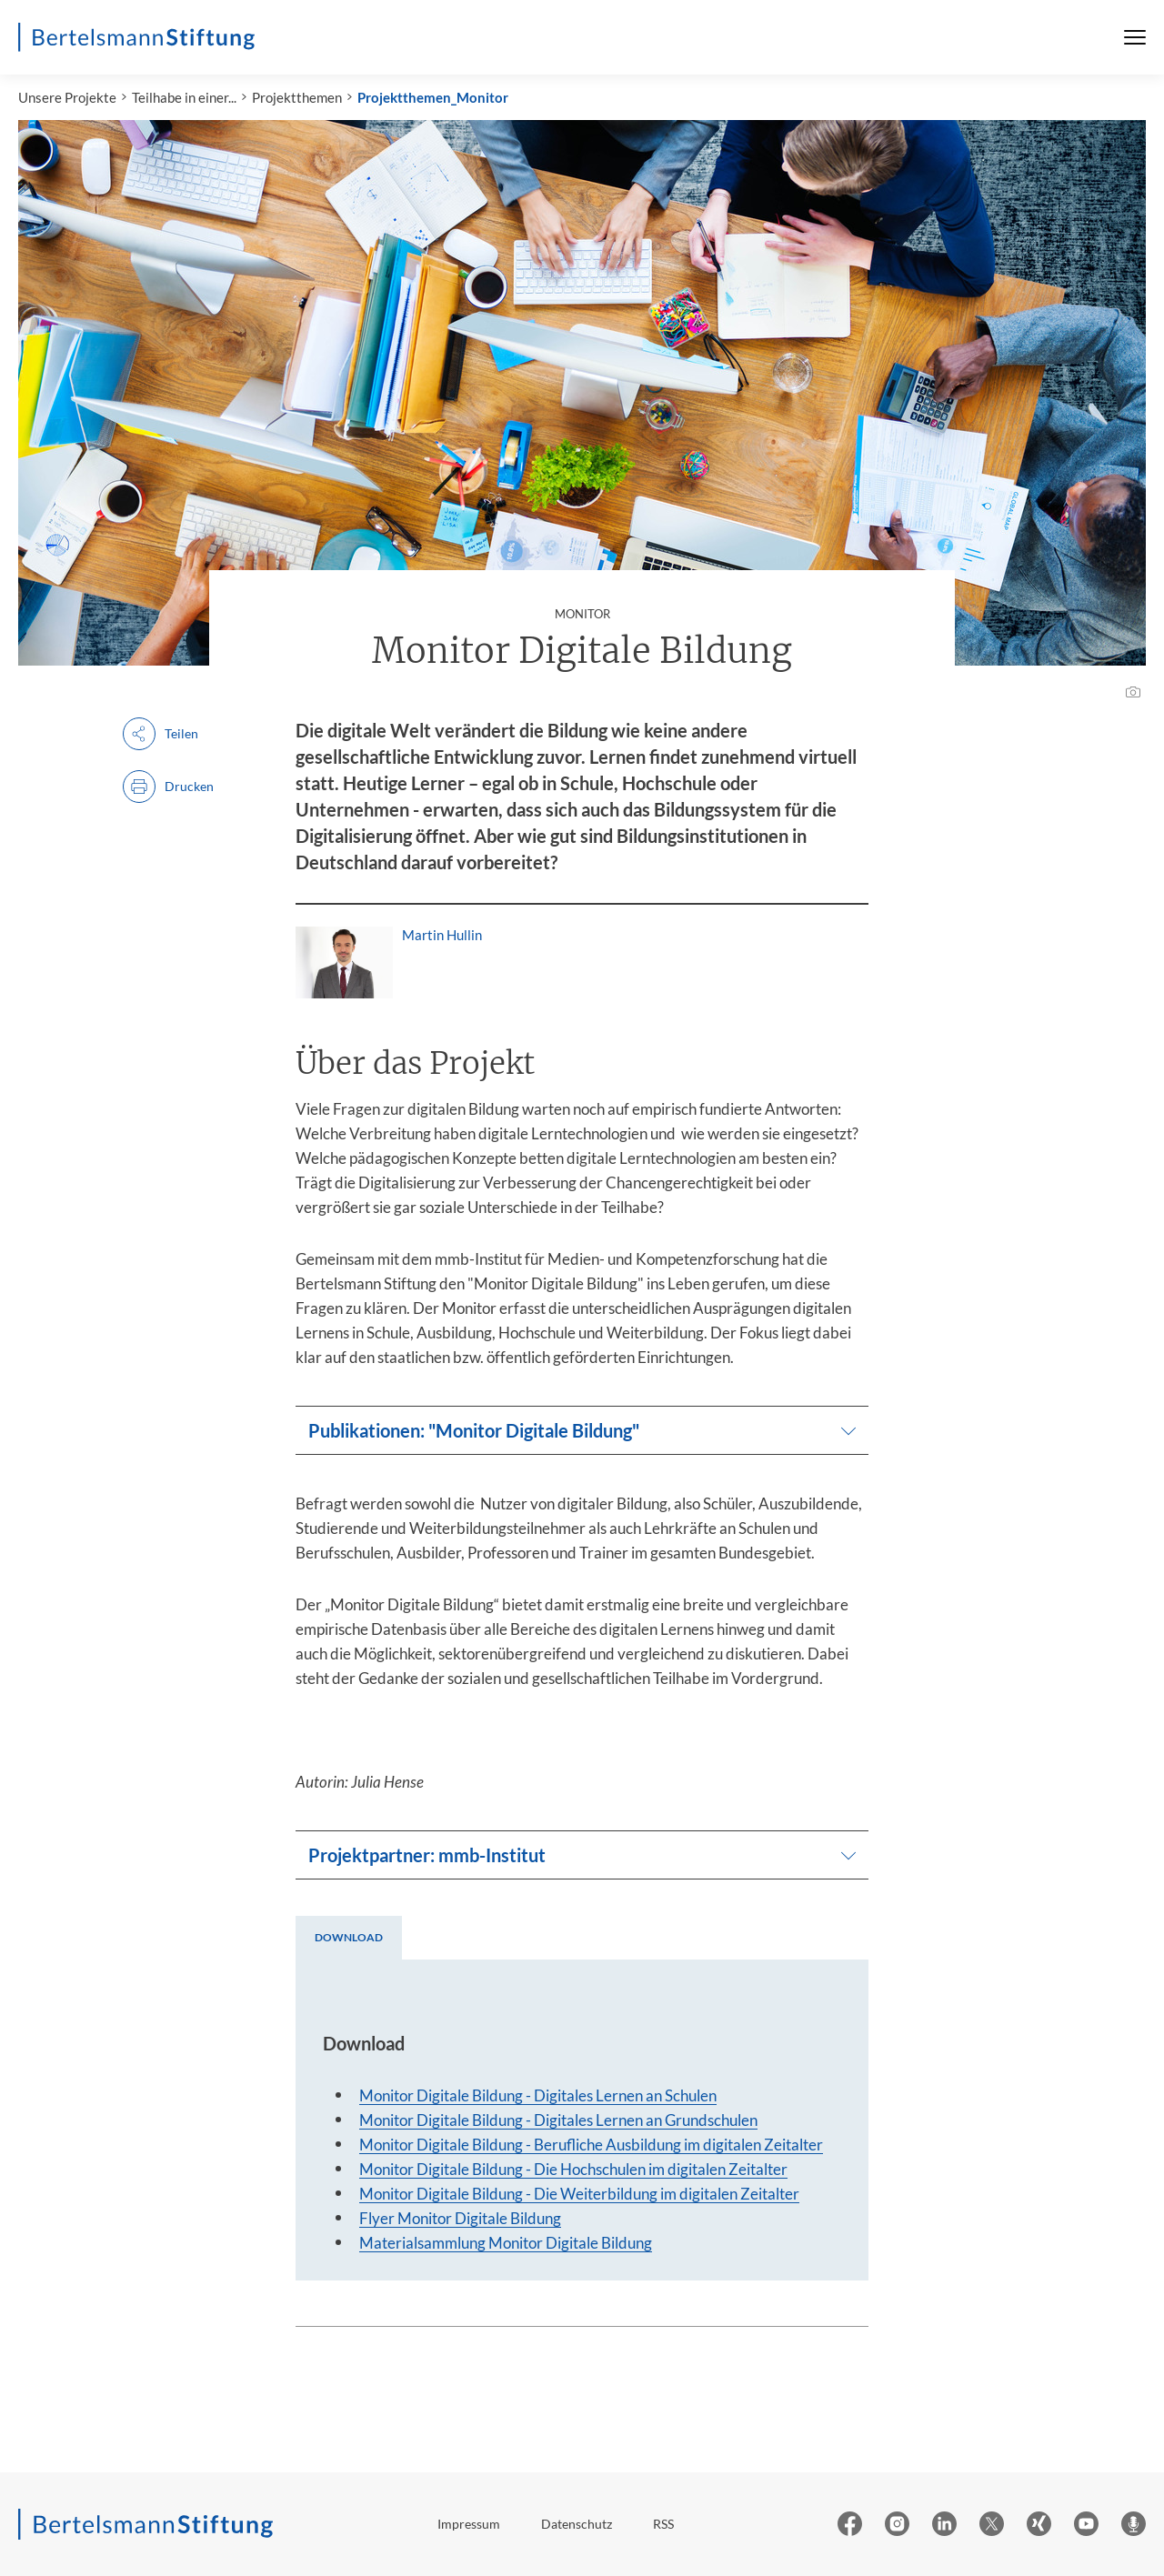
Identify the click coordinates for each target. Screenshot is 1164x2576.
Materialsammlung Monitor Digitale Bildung (505, 2242)
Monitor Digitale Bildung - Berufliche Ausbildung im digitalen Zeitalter (591, 2144)
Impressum (468, 2523)
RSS (663, 2523)
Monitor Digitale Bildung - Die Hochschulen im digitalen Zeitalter (573, 2169)
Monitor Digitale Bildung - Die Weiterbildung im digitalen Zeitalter (579, 2193)
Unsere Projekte (67, 97)
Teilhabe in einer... (184, 97)
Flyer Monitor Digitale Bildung (460, 2218)
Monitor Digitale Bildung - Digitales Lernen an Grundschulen (558, 2120)
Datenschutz (576, 2523)
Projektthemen (297, 97)
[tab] (349, 1938)
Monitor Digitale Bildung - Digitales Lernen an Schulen (538, 2095)
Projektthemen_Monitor (432, 97)
